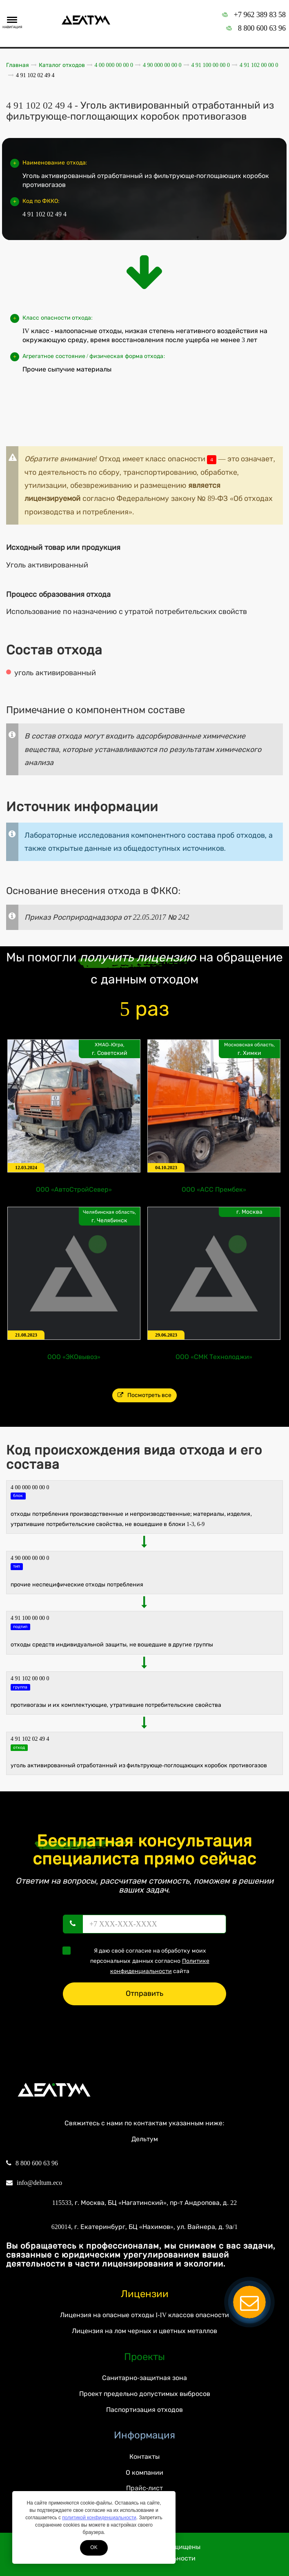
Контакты (144, 2456)
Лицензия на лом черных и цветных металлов (144, 2330)
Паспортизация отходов (144, 2409)
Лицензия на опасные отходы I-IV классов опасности (144, 2314)
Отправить (144, 1993)
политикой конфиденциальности (99, 2517)
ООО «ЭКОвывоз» (73, 1356)
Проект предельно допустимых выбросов (144, 2393)
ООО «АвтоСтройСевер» (74, 1189)
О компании (144, 2472)
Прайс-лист (144, 2488)
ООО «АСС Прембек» (214, 1189)
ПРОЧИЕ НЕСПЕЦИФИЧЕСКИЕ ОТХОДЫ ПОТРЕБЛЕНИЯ (77, 1585)
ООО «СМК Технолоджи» (214, 1356)
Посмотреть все (145, 1395)
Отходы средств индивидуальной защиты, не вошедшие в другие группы (112, 1645)
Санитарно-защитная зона (144, 2377)
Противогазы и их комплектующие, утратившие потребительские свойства (116, 1705)
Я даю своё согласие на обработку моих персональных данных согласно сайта (138, 1960)
